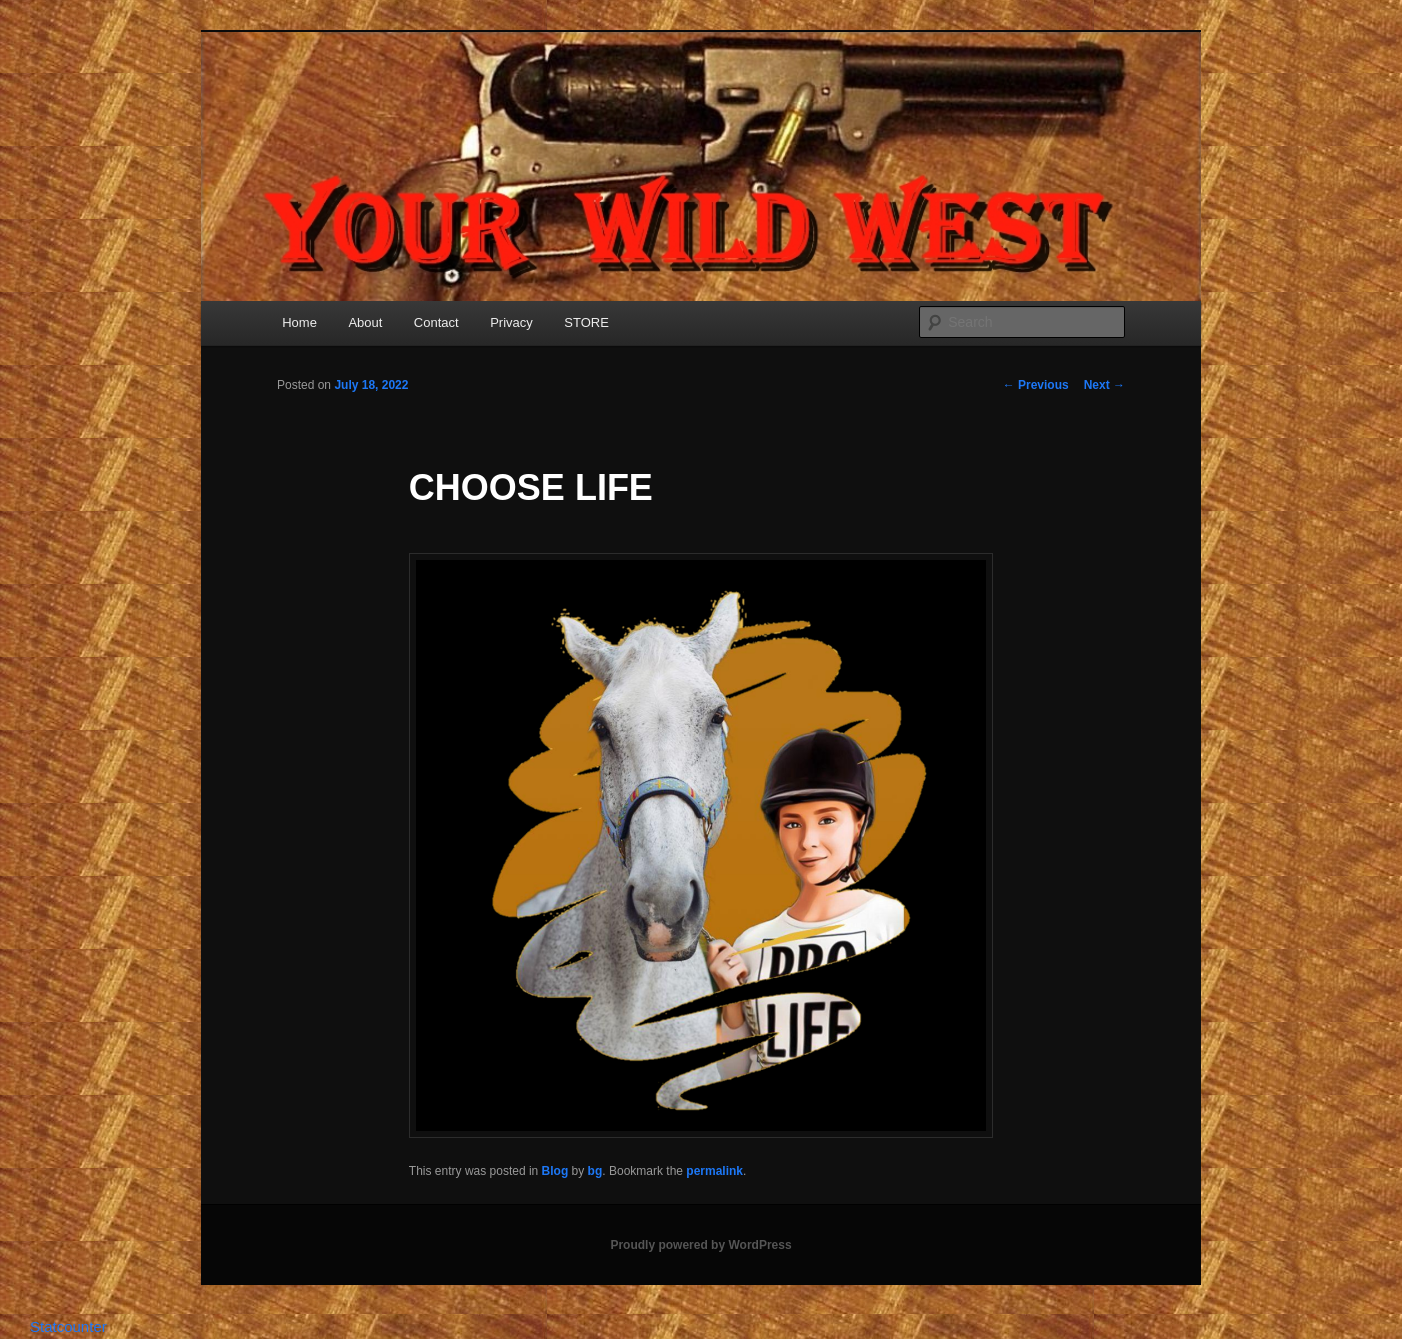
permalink (714, 1171)
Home (299, 322)
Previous (1036, 385)
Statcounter (68, 1326)
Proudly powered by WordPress (700, 1245)
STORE (586, 322)
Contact (436, 322)
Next (1104, 385)
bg (595, 1171)
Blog (555, 1171)
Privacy (511, 322)
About (365, 322)
